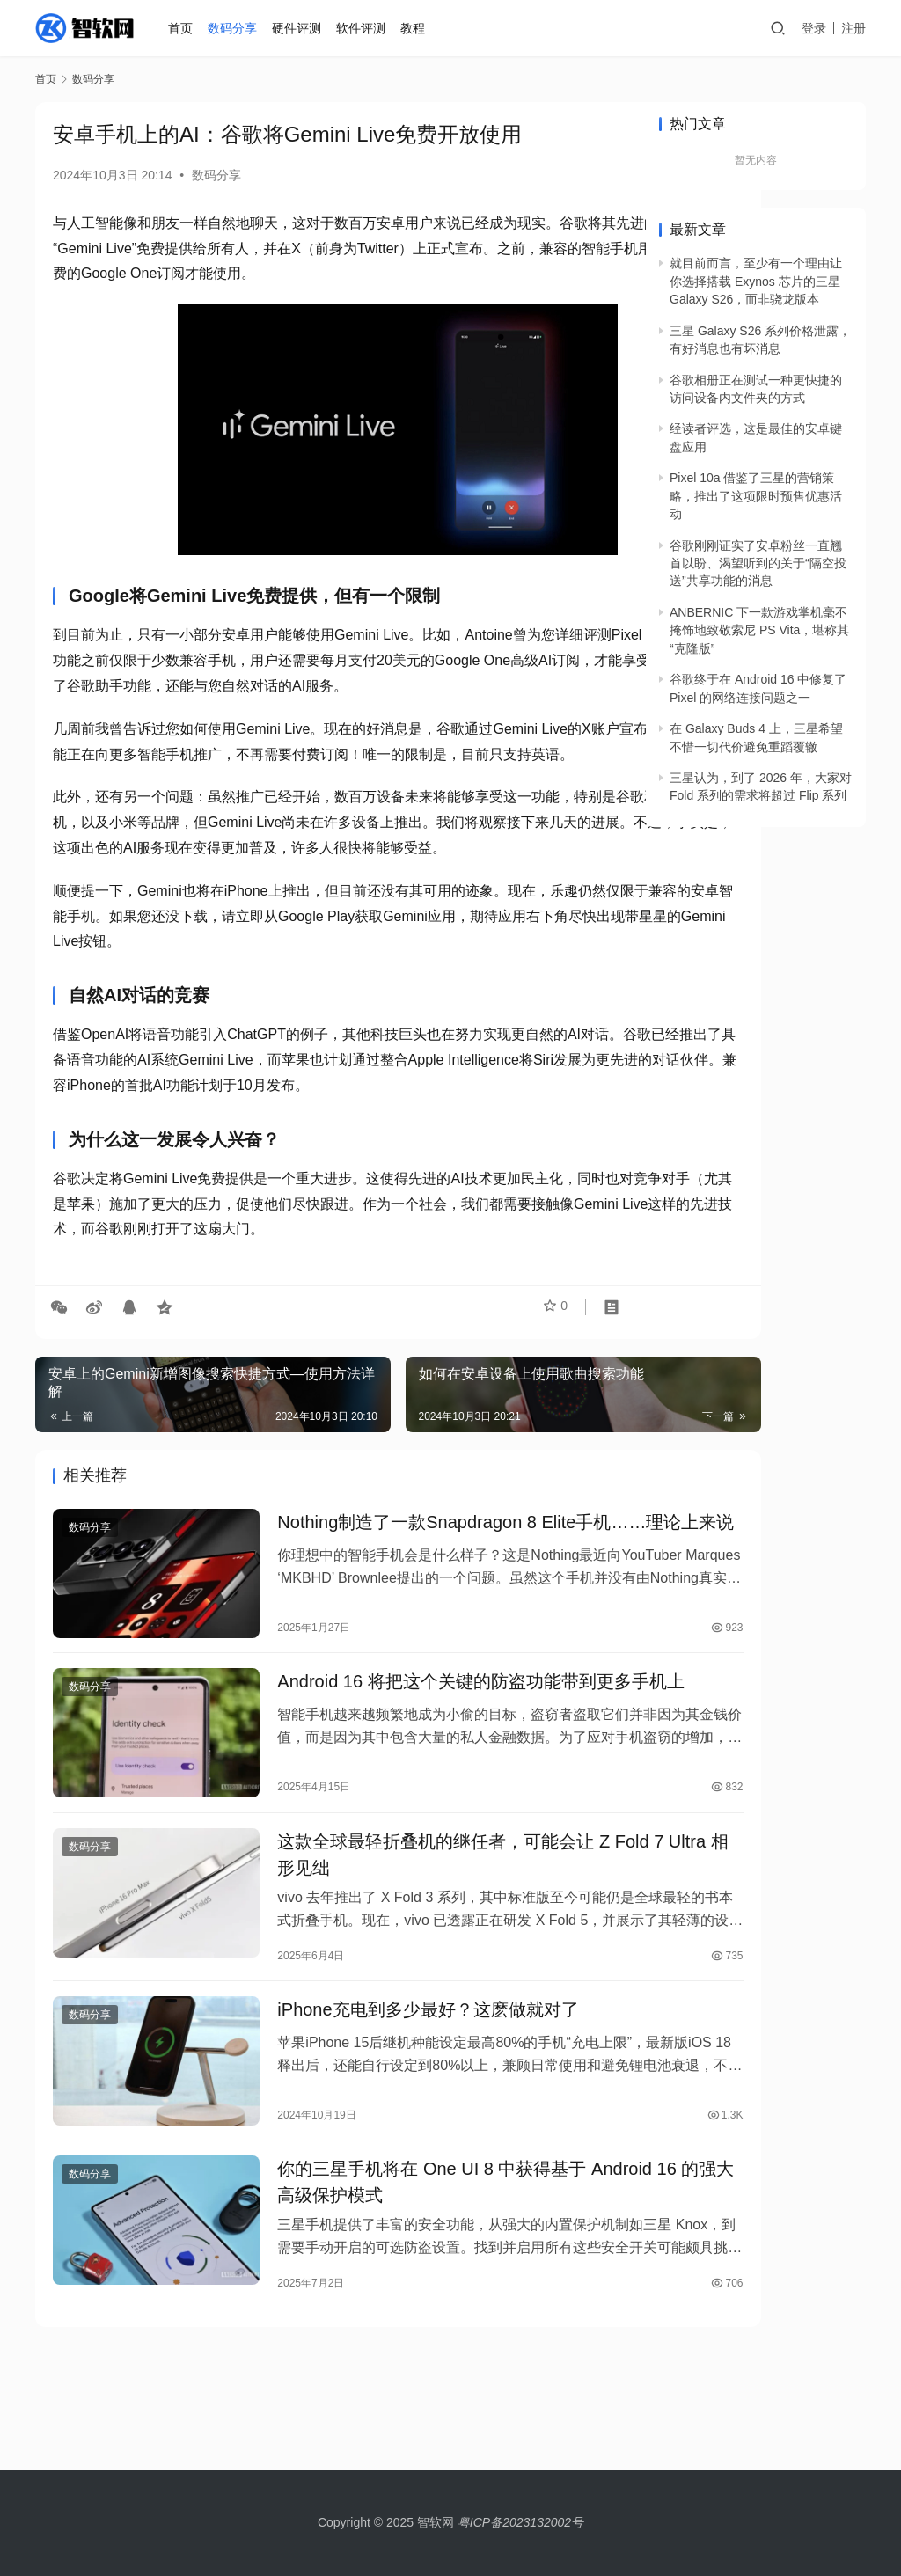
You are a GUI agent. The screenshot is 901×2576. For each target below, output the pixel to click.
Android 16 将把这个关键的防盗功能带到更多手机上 (423, 1788)
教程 (415, 28)
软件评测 (364, 28)
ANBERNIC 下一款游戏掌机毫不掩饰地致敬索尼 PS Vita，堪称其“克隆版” (759, 630)
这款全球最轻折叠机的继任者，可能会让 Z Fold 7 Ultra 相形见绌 (423, 1962)
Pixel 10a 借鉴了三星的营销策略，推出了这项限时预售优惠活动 (756, 496)
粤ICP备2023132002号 (520, 2522)
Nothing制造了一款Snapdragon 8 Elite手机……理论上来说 (422, 1613)
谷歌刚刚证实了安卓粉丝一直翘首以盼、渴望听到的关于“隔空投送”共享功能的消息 (758, 563)
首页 (184, 28)
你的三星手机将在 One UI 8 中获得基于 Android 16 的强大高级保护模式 (392, 2287)
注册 (853, 28)
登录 (814, 28)
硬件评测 (300, 28)
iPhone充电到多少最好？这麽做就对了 (388, 2123)
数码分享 (235, 28)
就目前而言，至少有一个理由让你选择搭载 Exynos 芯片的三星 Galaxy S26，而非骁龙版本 (756, 281)
